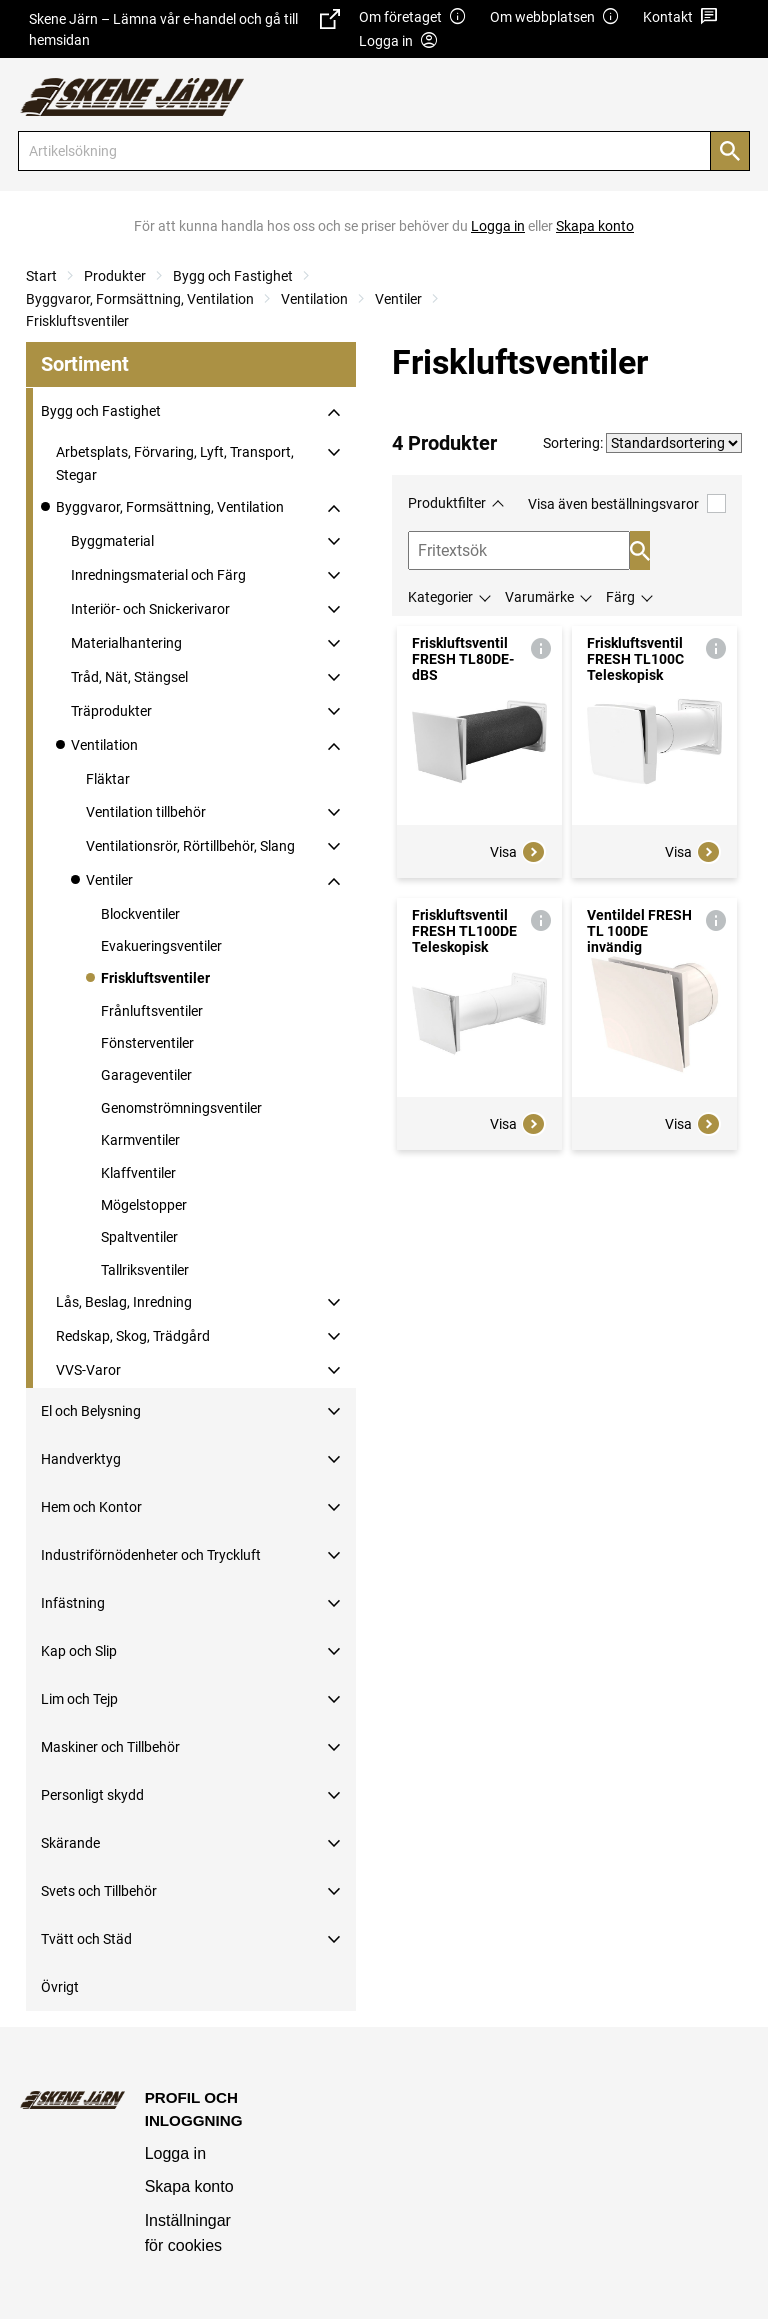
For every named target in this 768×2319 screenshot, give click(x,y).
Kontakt (680, 17)
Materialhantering (126, 643)
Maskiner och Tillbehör (110, 1747)
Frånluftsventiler (152, 1011)
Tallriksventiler (145, 1270)
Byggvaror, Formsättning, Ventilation (140, 299)
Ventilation (314, 299)
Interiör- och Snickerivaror (150, 609)
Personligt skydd (92, 1795)
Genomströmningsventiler (181, 1108)
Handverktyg (81, 1459)
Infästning (73, 1603)
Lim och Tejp (79, 1699)
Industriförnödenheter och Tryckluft (151, 1555)
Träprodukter (111, 711)
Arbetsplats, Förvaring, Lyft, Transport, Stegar (175, 463)
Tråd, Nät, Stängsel (129, 677)
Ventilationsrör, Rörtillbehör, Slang (190, 846)
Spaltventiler (139, 1237)
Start (41, 276)
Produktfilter (447, 503)
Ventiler (398, 299)
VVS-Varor (88, 1370)
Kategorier (440, 597)
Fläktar (108, 779)
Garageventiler (146, 1075)
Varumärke (539, 597)
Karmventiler (140, 1140)
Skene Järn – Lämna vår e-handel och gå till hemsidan (184, 28)
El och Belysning (91, 1411)
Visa (518, 852)
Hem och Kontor (91, 1507)
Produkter (115, 276)
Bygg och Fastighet (233, 276)
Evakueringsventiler (161, 946)
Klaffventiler (138, 1173)
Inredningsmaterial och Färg (158, 575)
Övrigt (60, 1987)
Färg (620, 597)
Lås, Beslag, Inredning (124, 1302)
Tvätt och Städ (86, 1939)
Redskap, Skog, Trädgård (133, 1336)
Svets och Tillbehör (99, 1891)
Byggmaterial (112, 541)
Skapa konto (189, 2186)
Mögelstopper (144, 1205)
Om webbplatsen (555, 17)
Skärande (70, 1843)
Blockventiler (140, 914)
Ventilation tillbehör (146, 812)
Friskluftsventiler (77, 321)
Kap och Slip (79, 1651)
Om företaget (413, 17)
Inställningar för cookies (188, 2233)
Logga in (175, 2153)
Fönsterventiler (147, 1043)
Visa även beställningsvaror (627, 503)
